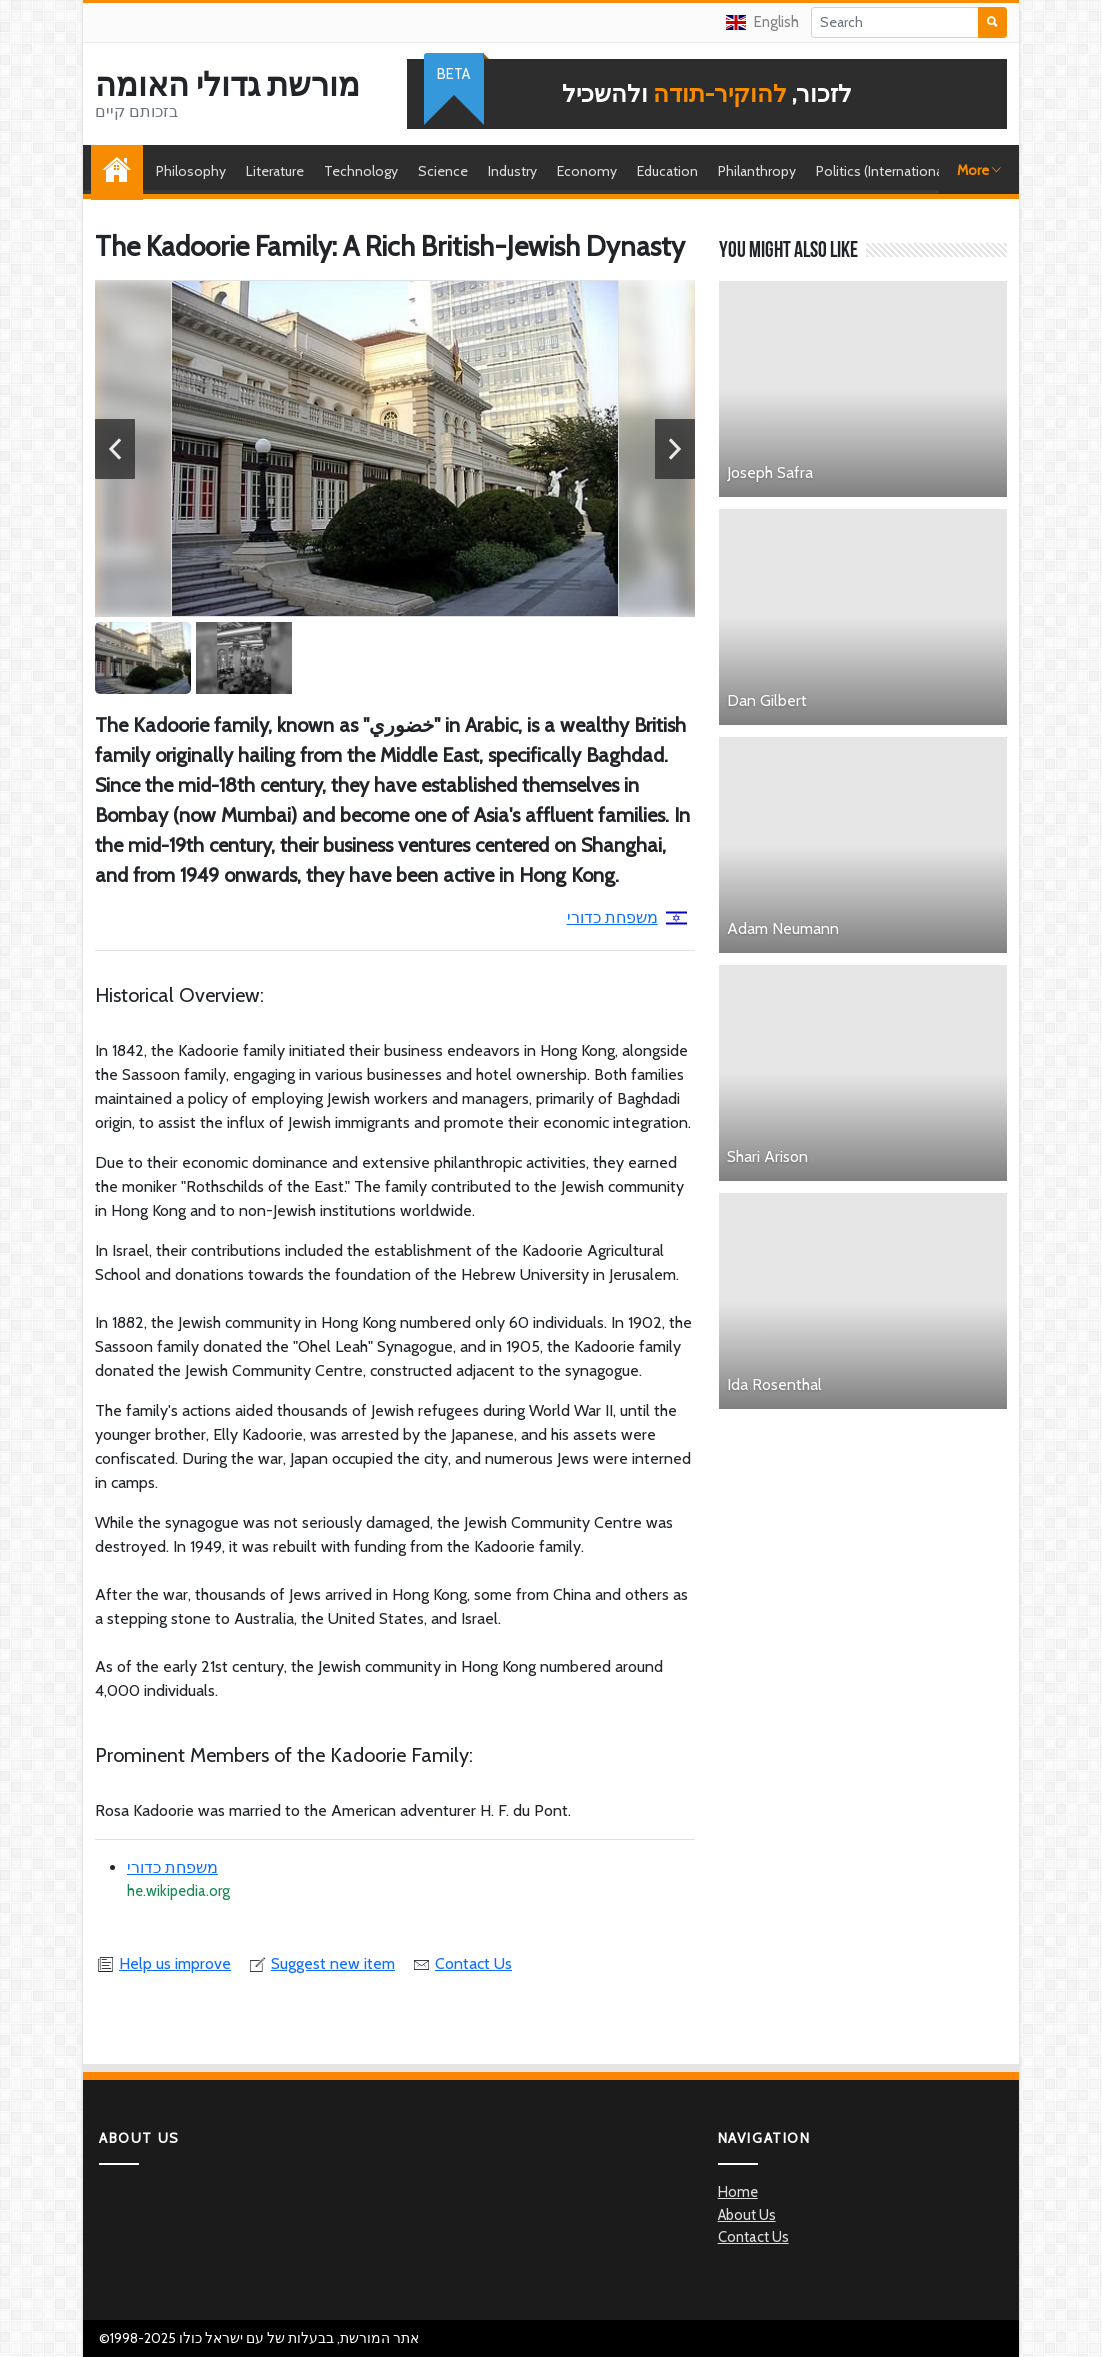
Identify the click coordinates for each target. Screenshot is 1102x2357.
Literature (275, 171)
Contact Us (461, 1963)
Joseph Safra (770, 472)
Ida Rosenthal (774, 1384)
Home (122, 171)
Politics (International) (883, 171)
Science (443, 171)
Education (667, 171)
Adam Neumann (783, 928)
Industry (512, 171)
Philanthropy (757, 171)
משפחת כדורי (627, 917)
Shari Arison (767, 1156)
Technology (361, 171)
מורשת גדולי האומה (227, 85)
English (762, 22)
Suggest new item (321, 1963)
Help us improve (163, 1963)
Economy (587, 171)
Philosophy (191, 171)
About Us (747, 2215)
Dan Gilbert (767, 700)
